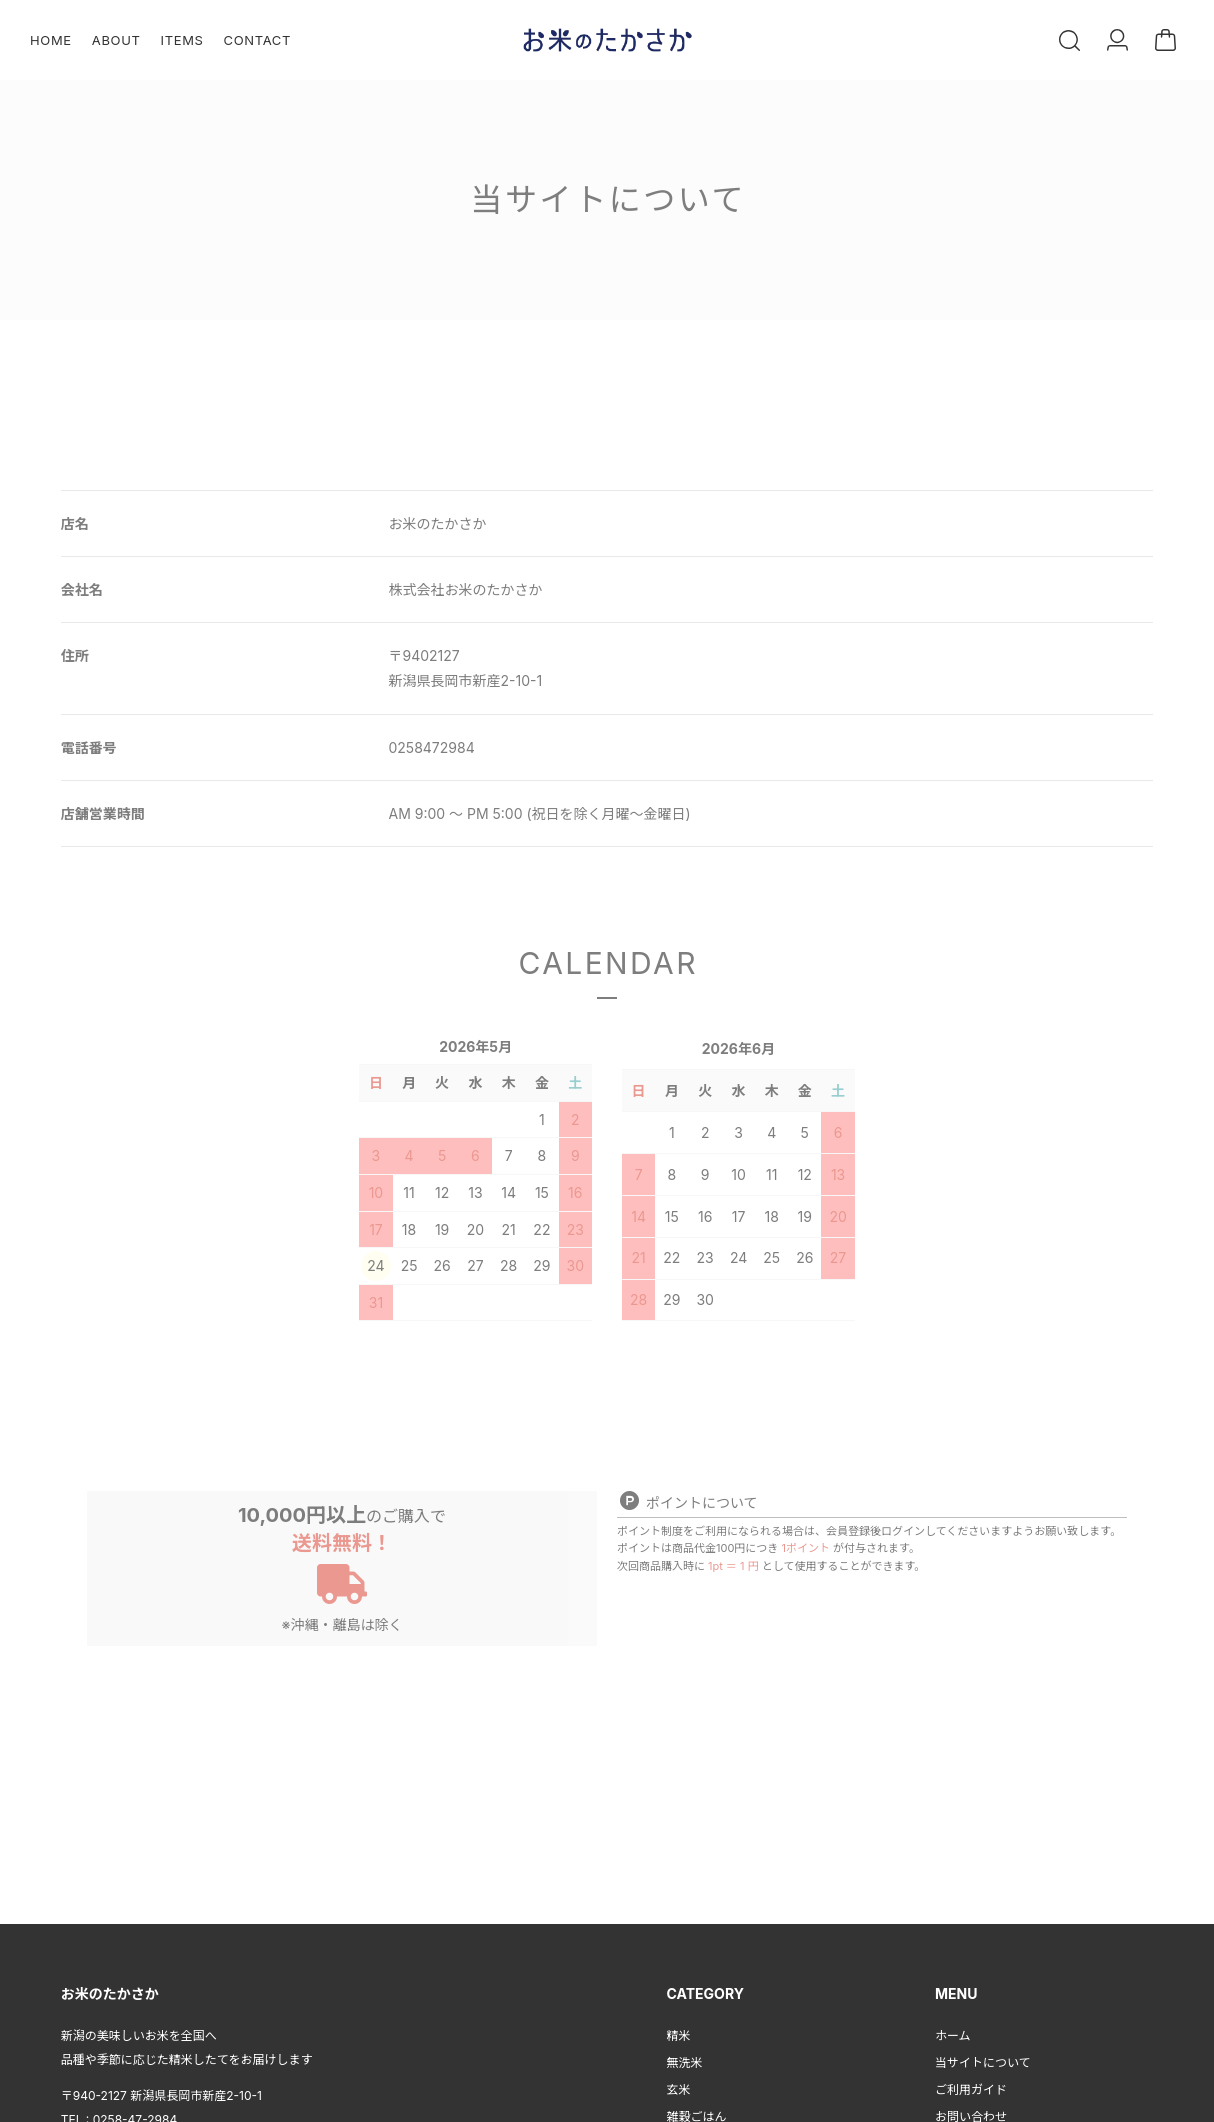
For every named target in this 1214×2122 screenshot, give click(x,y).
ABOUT (116, 40)
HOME (51, 40)
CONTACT (257, 40)
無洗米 (685, 2057)
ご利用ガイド (971, 2084)
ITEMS (182, 40)
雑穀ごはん (697, 2111)
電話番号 (89, 747)
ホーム (953, 2030)
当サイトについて (983, 2057)
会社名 (82, 589)
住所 (75, 655)
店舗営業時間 (103, 813)
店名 (75, 523)
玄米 (679, 2084)
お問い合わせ (971, 2111)
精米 (679, 2030)
